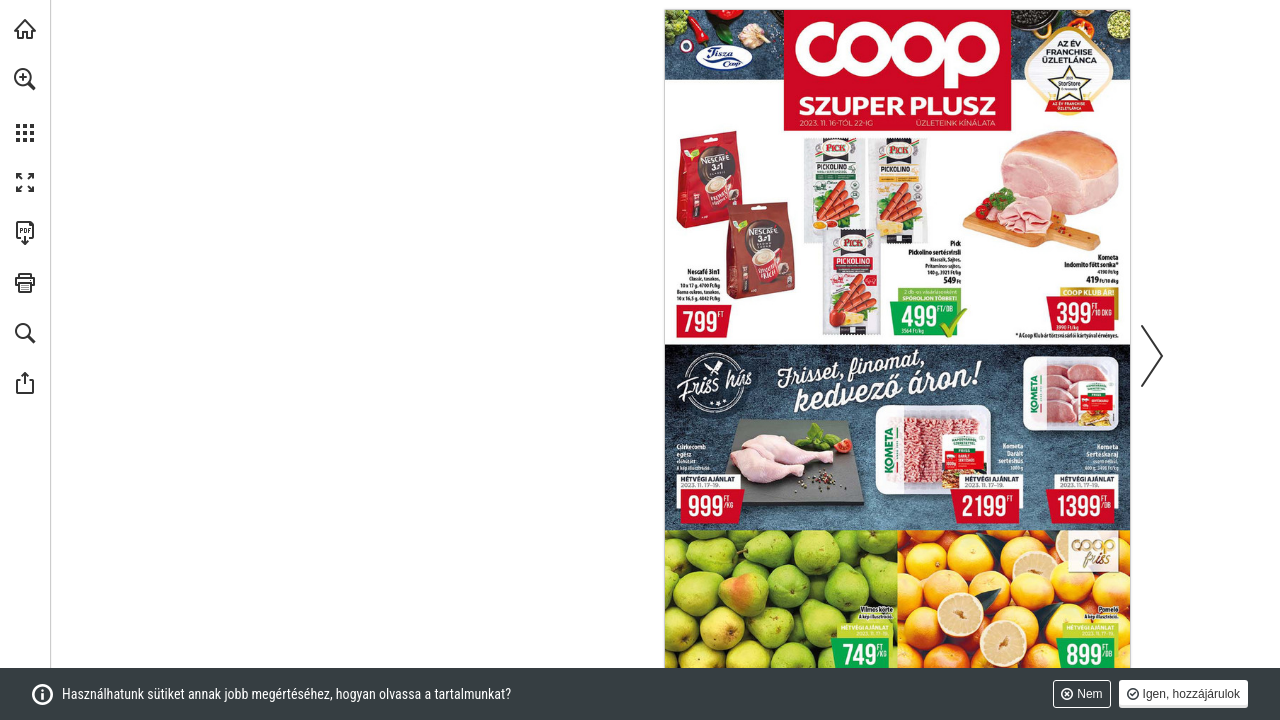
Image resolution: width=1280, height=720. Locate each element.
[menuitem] (25, 105)
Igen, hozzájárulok (1191, 694)
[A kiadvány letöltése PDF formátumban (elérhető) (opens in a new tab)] (25, 233)
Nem (1089, 694)
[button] (25, 79)
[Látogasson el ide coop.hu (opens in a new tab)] (25, 29)
